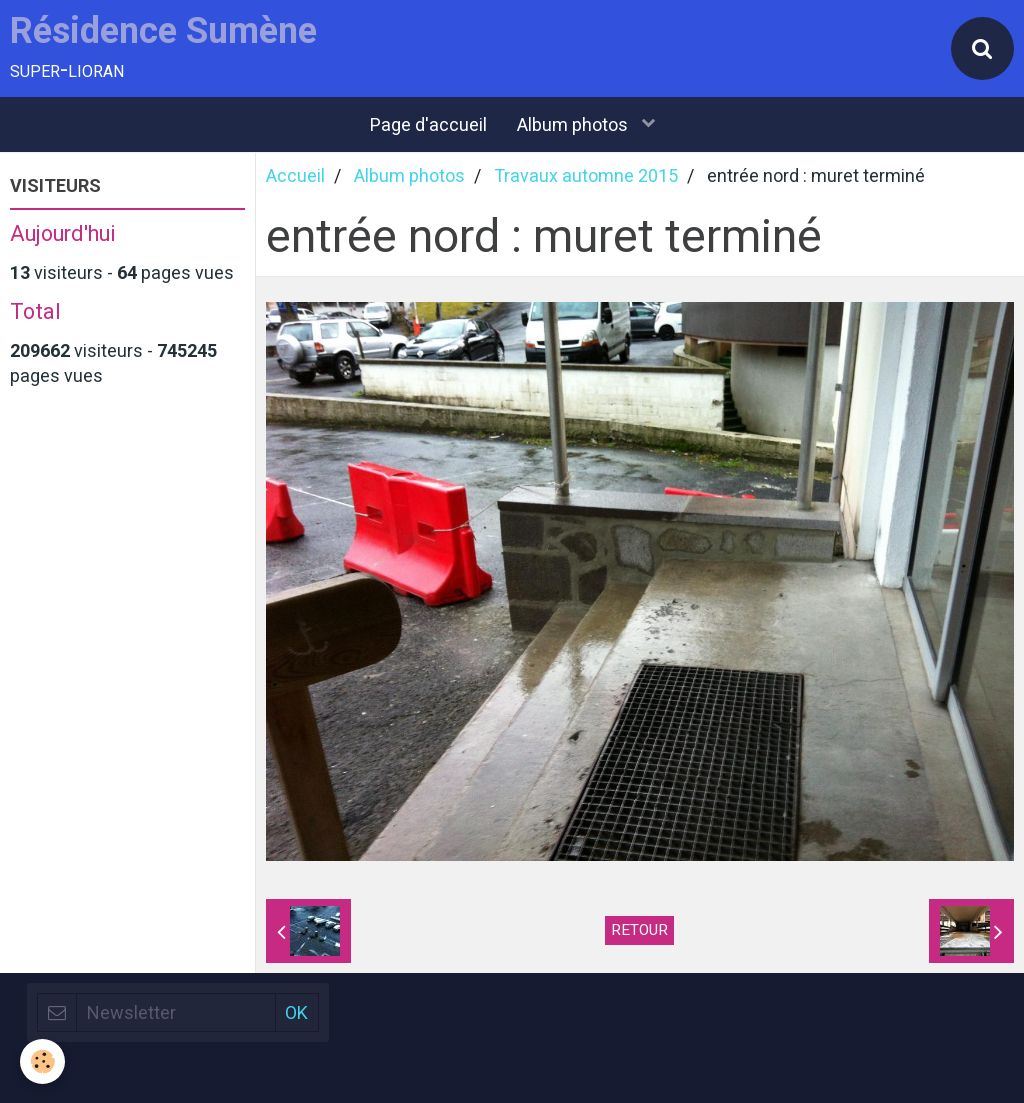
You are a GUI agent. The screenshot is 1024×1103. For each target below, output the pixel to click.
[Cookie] (42, 1061)
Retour (639, 930)
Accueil (295, 175)
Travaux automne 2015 (586, 175)
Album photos (574, 124)
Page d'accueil (428, 124)
